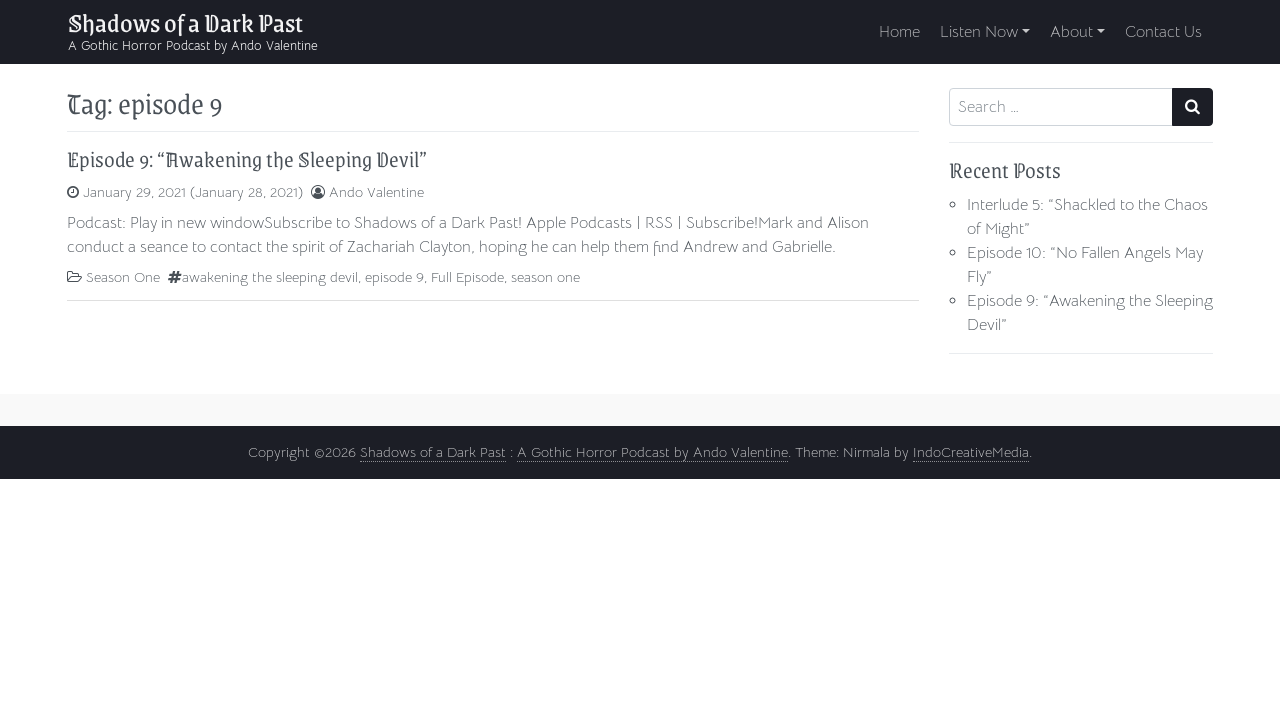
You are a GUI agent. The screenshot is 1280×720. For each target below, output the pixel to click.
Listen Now (979, 32)
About (1071, 32)
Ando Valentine (376, 192)
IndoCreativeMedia (971, 452)
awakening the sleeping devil (270, 277)
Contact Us (1163, 32)
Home (899, 32)
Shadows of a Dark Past (185, 22)
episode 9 (394, 277)
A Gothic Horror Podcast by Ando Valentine (652, 452)
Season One (123, 277)
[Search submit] (1192, 107)
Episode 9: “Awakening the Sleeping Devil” (247, 158)
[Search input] (1061, 107)
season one (545, 277)
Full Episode (467, 277)
